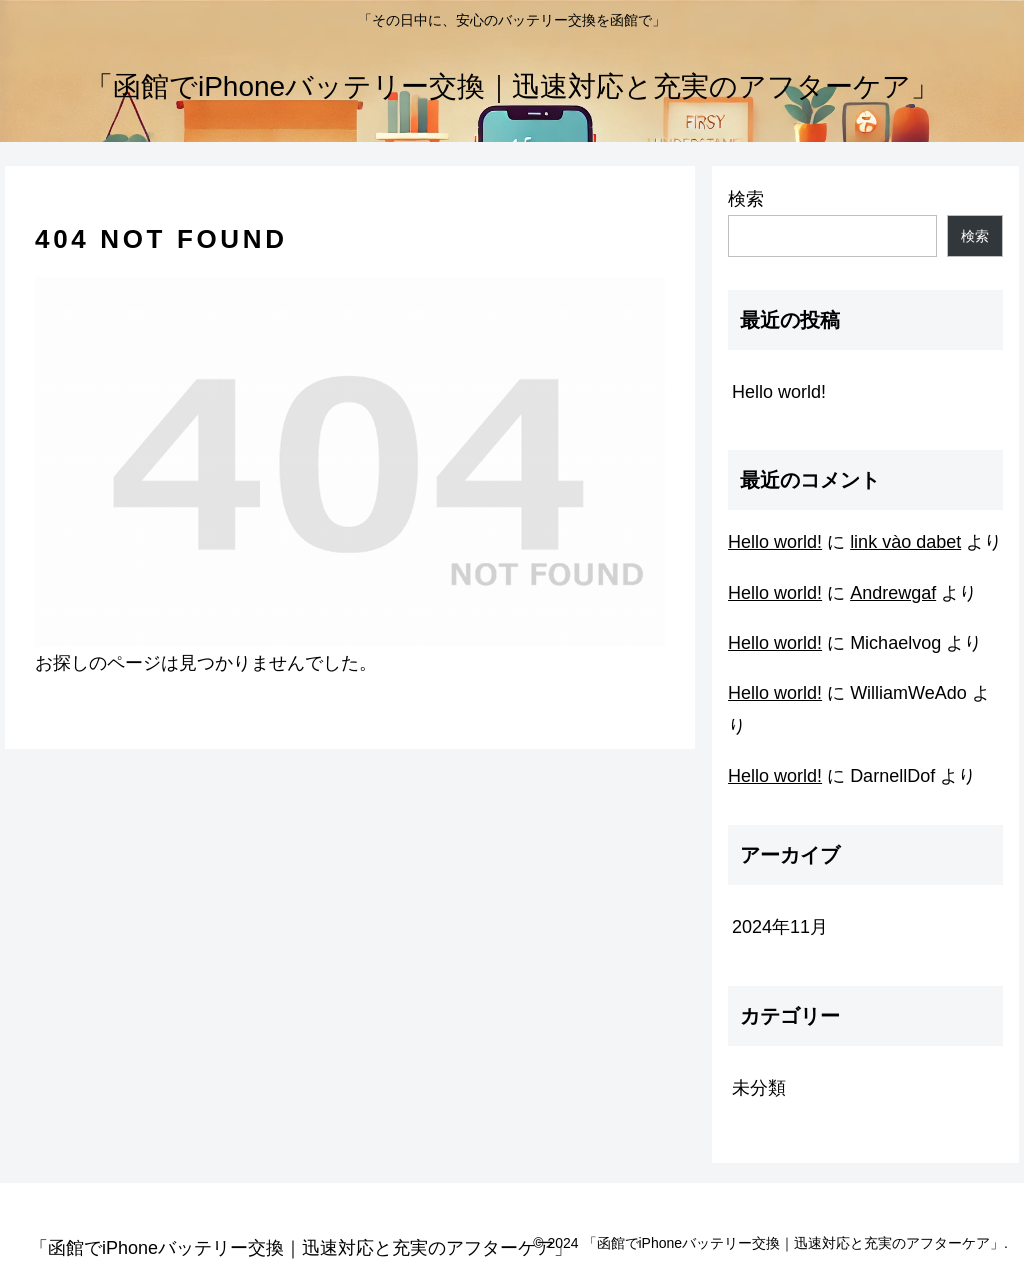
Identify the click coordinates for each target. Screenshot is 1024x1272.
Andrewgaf (893, 593)
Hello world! (779, 392)
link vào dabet (905, 542)
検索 (746, 199)
